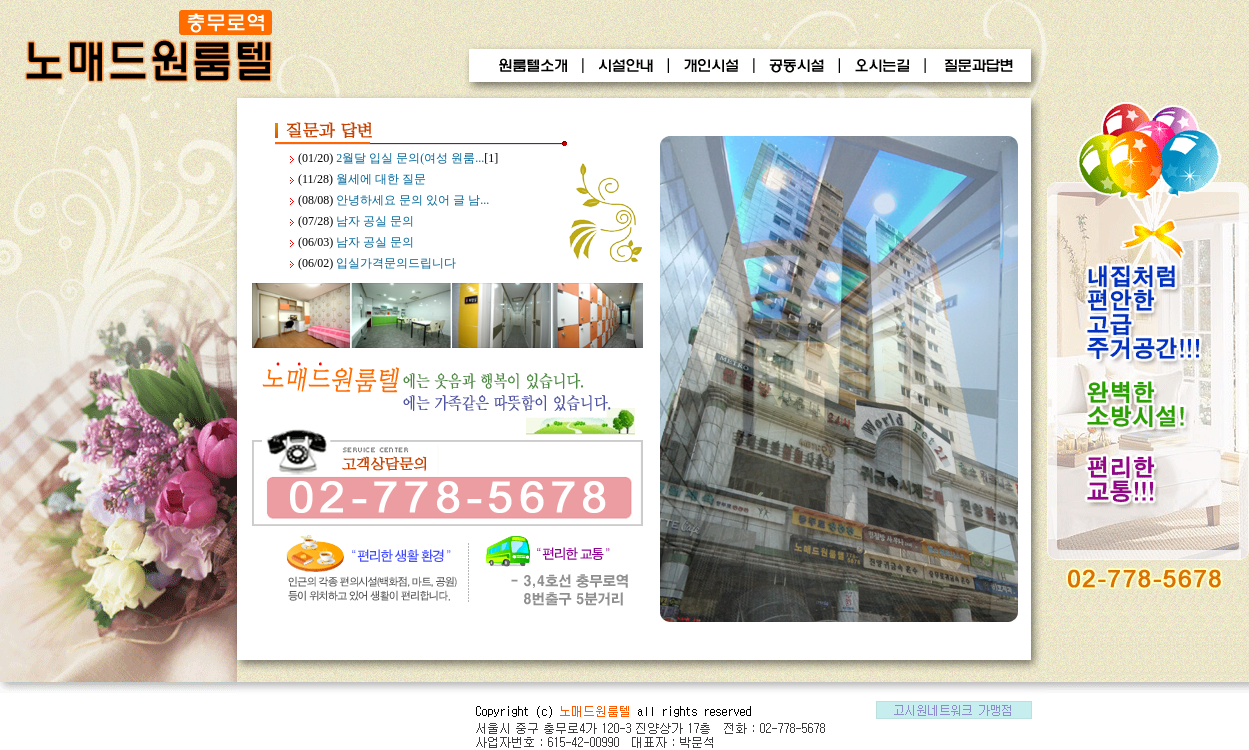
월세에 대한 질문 (381, 179)
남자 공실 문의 (375, 221)
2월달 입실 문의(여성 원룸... (410, 158)
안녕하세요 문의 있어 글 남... (412, 200)
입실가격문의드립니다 (396, 263)
